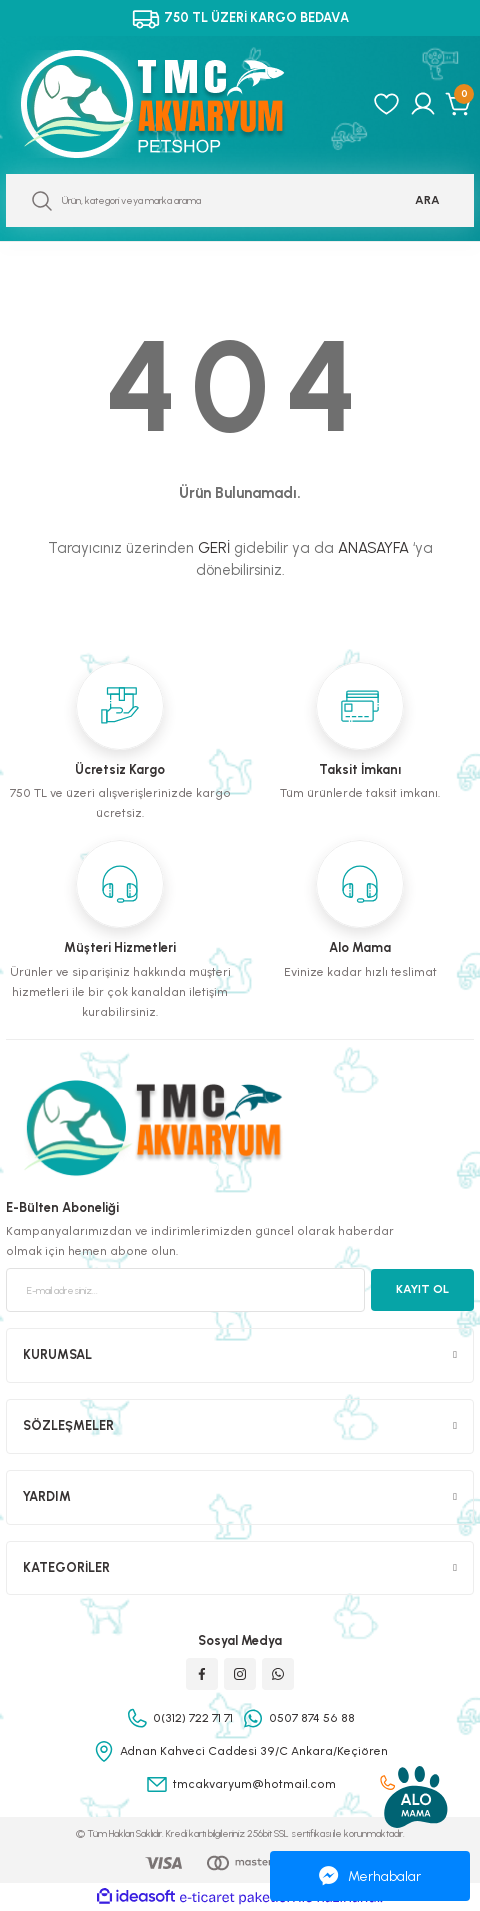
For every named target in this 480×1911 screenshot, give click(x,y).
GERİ (214, 548)
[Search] (240, 200)
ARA (427, 200)
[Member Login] (423, 104)
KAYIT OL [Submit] (422, 1289)
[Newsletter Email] (185, 1290)
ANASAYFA (373, 548)
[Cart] (459, 104)
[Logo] (174, 104)
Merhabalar (370, 1876)
